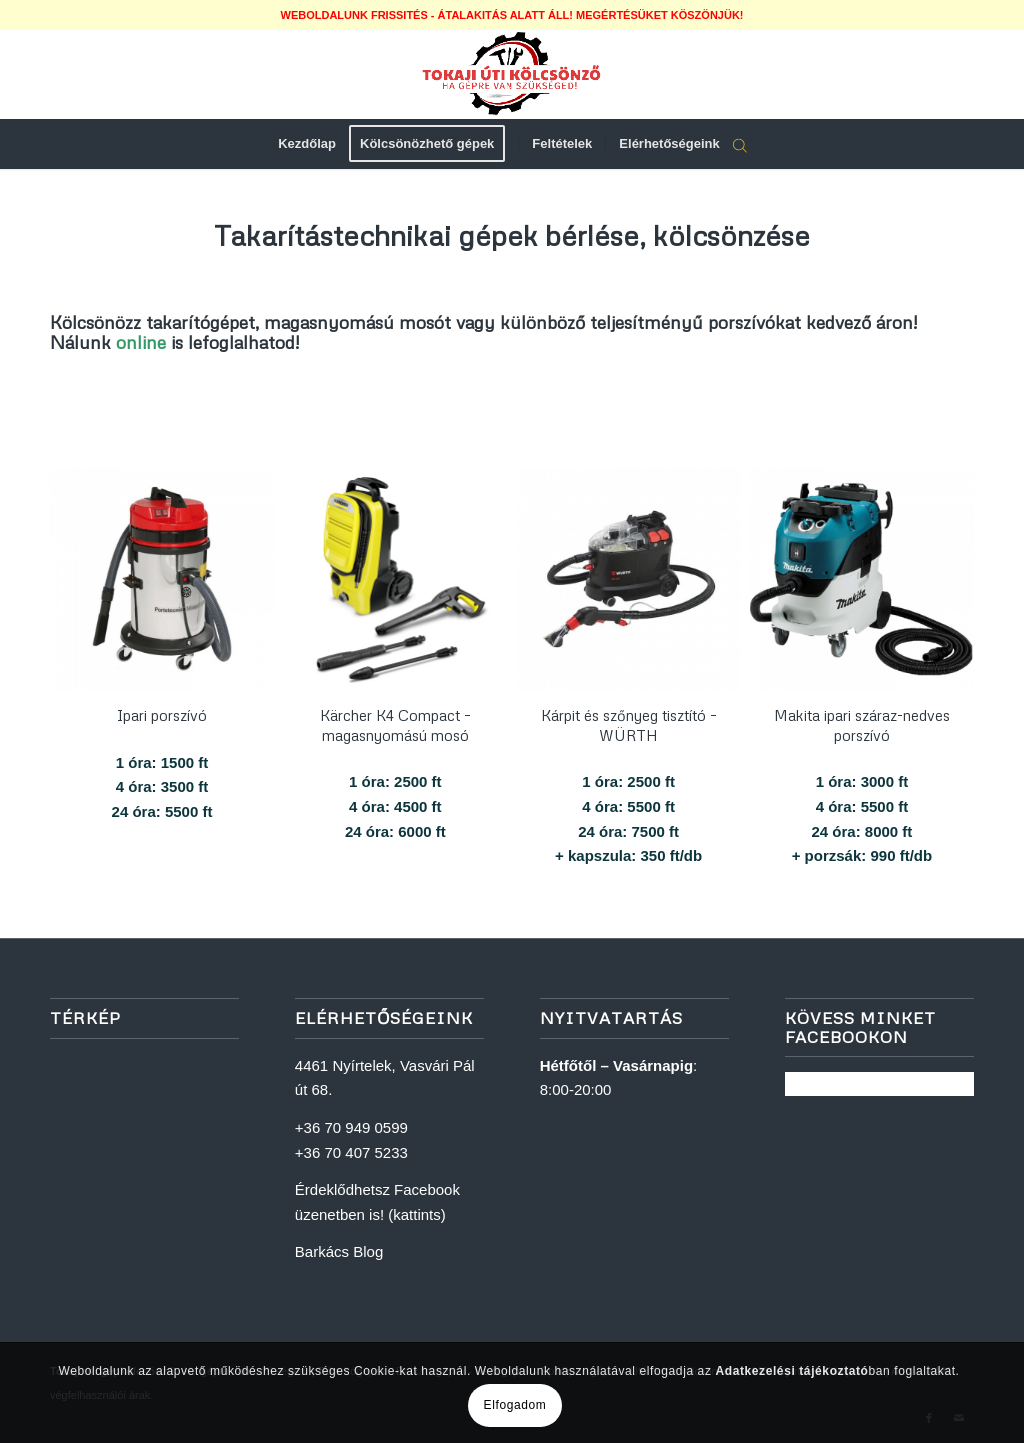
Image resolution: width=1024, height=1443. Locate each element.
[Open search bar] (740, 145)
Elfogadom (515, 1405)
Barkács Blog (339, 1251)
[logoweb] (512, 74)
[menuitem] (307, 144)
